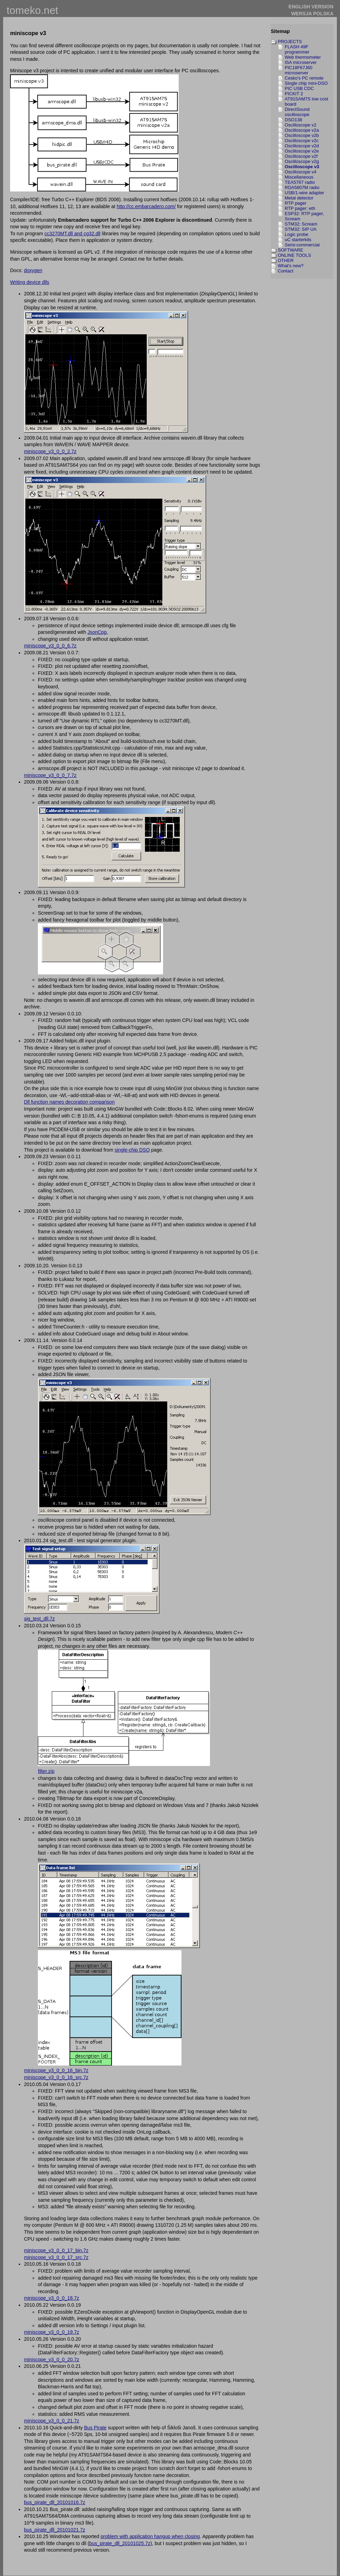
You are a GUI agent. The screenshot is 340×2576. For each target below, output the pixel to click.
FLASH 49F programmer (297, 49)
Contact (285, 270)
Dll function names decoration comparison (69, 1102)
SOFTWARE (290, 250)
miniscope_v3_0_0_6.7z (50, 645)
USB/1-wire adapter (304, 192)
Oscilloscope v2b (302, 135)
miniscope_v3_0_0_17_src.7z (56, 2257)
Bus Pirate (95, 2427)
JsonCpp (96, 632)
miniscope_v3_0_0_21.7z (51, 2420)
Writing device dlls (29, 282)
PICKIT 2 (294, 93)
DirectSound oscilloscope (297, 112)
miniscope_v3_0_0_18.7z (51, 2298)
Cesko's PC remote (304, 78)
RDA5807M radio (302, 187)
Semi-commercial (302, 244)
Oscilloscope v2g (302, 161)
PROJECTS (290, 41)
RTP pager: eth (300, 208)
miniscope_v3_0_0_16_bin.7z (56, 2070)
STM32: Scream (301, 224)
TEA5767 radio (300, 182)
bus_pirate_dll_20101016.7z (54, 2502)
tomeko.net (32, 10)
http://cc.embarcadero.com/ (146, 206)
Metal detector (299, 198)
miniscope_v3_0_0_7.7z (50, 775)
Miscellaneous (299, 177)
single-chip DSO (132, 1150)
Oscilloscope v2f (301, 156)
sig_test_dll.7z (39, 1618)
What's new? (290, 265)
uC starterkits (298, 239)
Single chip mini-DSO (306, 83)
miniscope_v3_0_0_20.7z (51, 2359)
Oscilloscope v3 (302, 166)
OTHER (286, 260)
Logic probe (296, 234)
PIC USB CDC (299, 88)
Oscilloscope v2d (302, 145)
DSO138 (293, 119)
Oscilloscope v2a (302, 130)
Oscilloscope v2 (300, 125)
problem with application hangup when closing (150, 2536)
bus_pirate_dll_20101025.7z (120, 2543)
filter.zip (46, 1771)
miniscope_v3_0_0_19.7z (51, 2332)
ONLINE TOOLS (294, 255)
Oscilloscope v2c (302, 140)
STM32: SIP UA (301, 229)
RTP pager (295, 203)
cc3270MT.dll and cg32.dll (72, 233)
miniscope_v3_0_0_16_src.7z (56, 2077)
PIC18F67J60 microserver (299, 70)
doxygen (33, 270)
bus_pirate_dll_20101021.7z (54, 2530)
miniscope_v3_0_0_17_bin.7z (56, 2250)
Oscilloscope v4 (300, 171)
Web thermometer (303, 57)
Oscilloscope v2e (302, 151)
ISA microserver (301, 62)
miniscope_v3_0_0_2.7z (50, 451)
